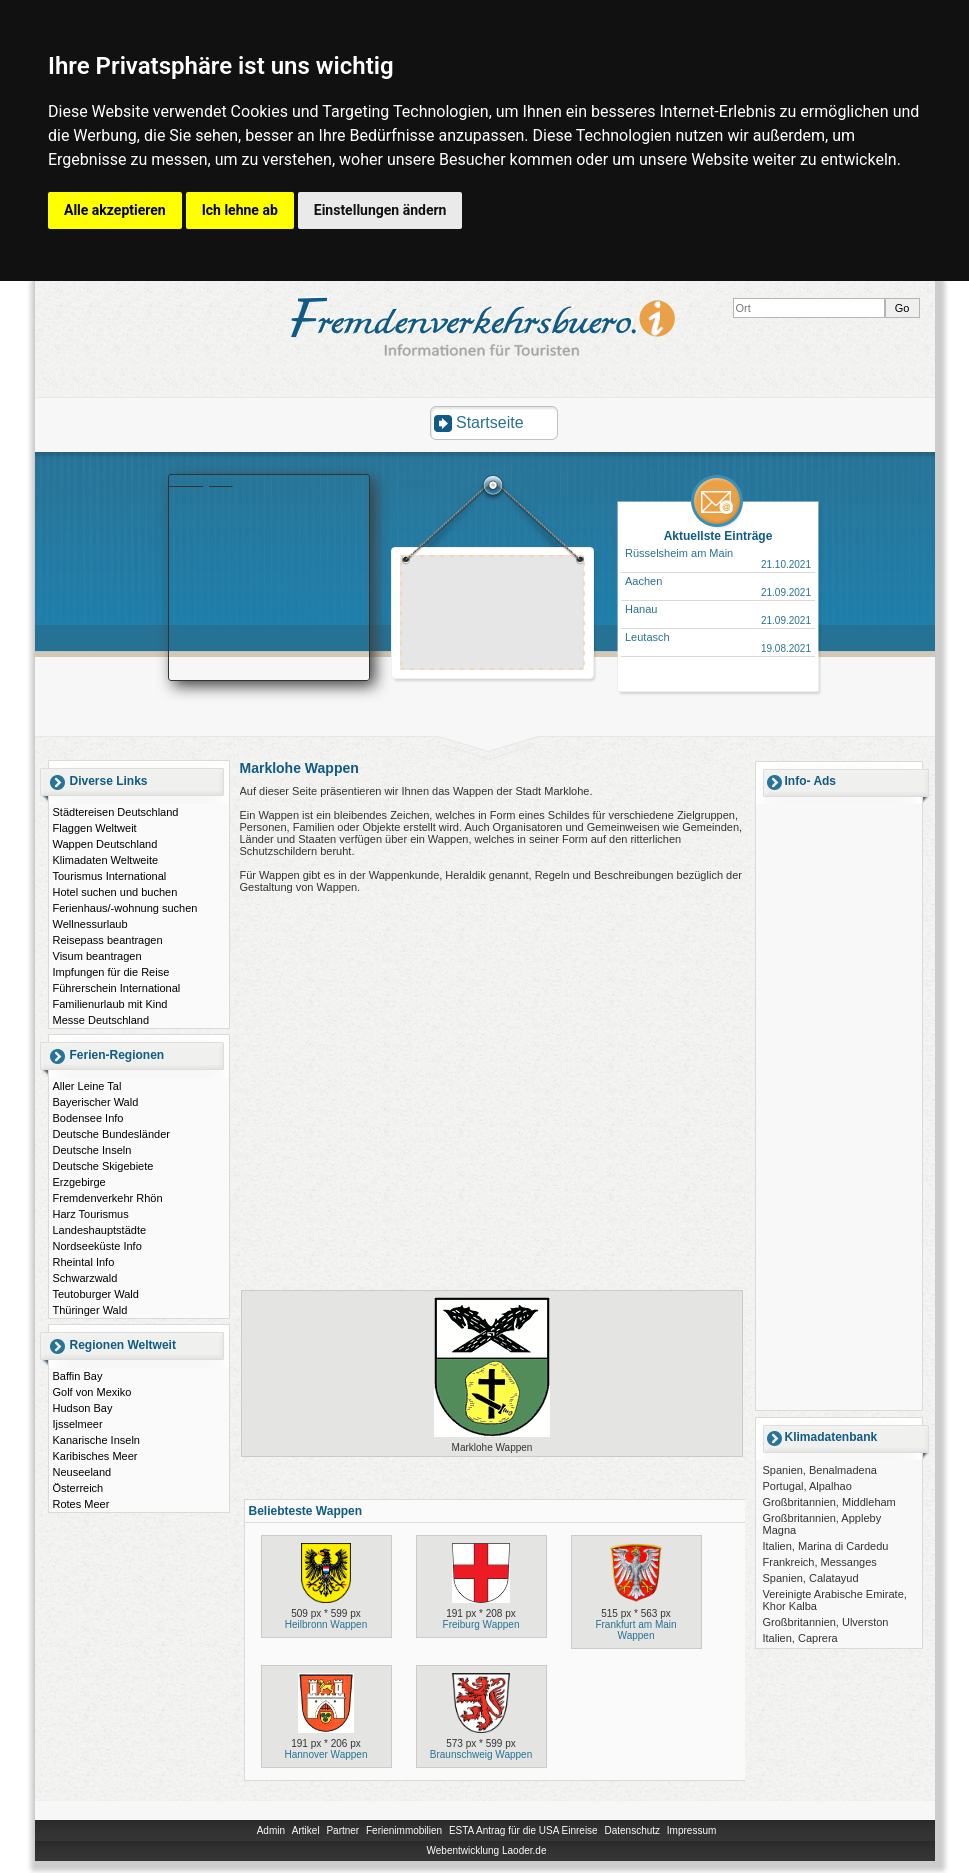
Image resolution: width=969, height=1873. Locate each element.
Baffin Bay (78, 1376)
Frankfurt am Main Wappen (635, 1630)
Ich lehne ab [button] (240, 210)
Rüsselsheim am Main (679, 553)
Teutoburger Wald (96, 1294)
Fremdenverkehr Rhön (108, 1198)
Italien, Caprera (800, 1638)
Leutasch (647, 637)
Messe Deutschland (101, 1020)
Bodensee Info (88, 1118)
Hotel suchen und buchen (115, 892)
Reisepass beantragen (108, 940)
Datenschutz (632, 1830)
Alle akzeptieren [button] (115, 210)
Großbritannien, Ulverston (826, 1622)
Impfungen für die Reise (111, 972)
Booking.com (201, 481)
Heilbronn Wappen (326, 1624)
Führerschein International (117, 988)
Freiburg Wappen (481, 1624)
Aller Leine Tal (87, 1086)
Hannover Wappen (325, 1754)
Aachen (643, 581)
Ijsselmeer (78, 1424)
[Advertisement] (493, 615)
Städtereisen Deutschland (116, 812)
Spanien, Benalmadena (820, 1470)
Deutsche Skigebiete (103, 1166)
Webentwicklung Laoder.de (487, 1850)
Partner (342, 1830)
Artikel (306, 1830)
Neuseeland (82, 1472)
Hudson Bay (83, 1408)
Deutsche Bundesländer (111, 1134)
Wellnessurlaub (90, 924)
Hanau (641, 609)
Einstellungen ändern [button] (380, 210)
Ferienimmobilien (404, 1830)
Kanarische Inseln (96, 1440)
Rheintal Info (84, 1262)
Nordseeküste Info (97, 1246)
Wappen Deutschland (105, 844)
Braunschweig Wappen (481, 1754)
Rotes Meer (81, 1504)
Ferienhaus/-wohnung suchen (125, 908)
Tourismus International (110, 876)
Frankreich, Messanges (820, 1562)
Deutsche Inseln (92, 1150)
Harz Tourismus (91, 1214)
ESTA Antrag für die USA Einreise (523, 1830)
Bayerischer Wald (96, 1102)
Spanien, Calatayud (811, 1578)
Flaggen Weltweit (95, 828)
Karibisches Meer (95, 1456)
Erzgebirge (79, 1182)
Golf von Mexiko (92, 1392)
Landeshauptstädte (100, 1230)
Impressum (691, 1830)
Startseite (490, 422)
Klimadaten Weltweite (106, 860)
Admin (271, 1830)
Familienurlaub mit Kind (110, 1004)
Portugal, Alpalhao (807, 1486)
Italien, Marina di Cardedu (826, 1546)
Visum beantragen (97, 956)
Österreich (78, 1488)
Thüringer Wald (90, 1310)
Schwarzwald (85, 1278)
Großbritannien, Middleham (829, 1502)
